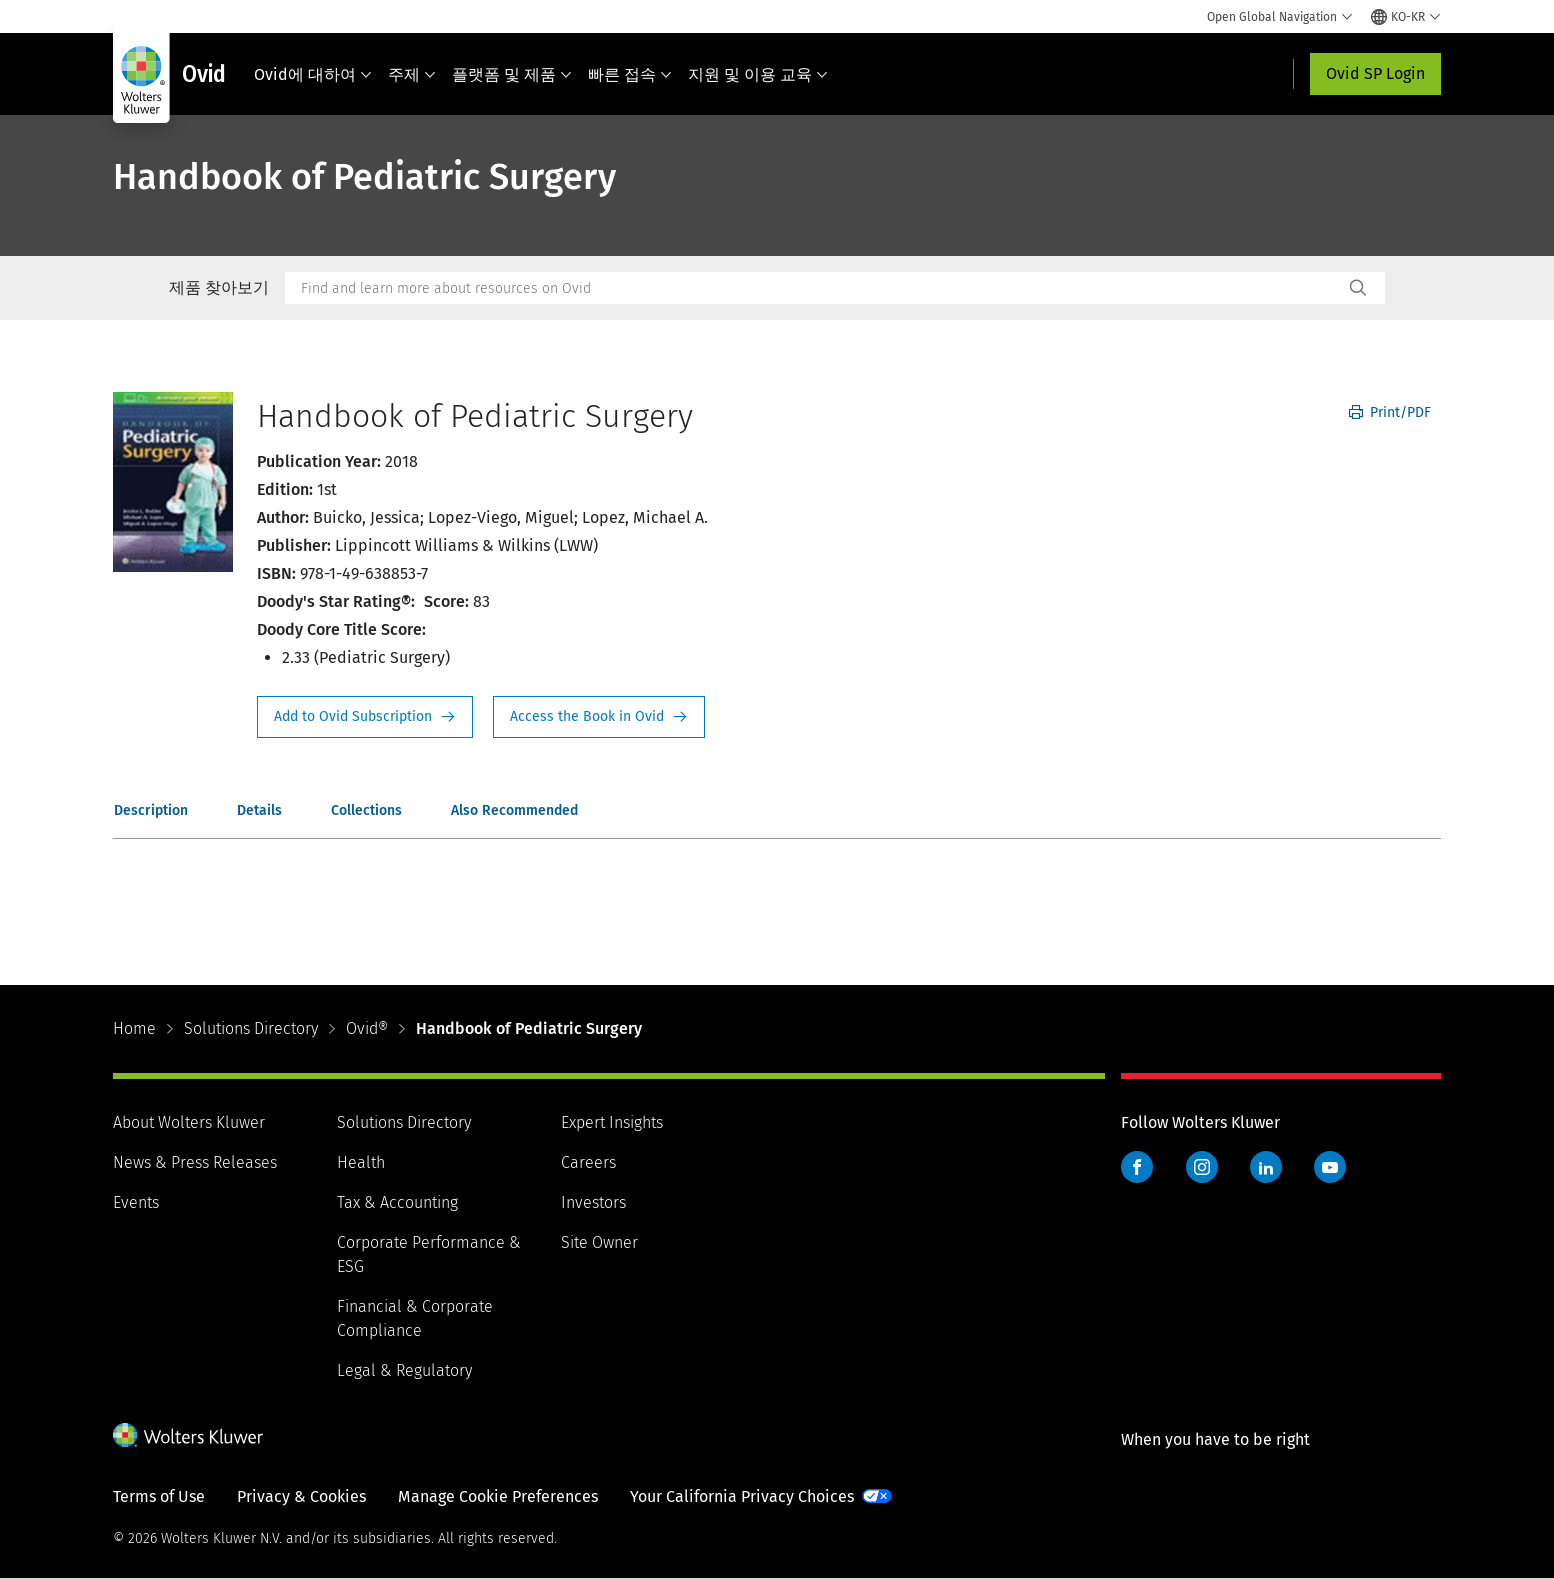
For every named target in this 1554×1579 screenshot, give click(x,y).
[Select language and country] (1406, 17)
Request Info (365, 717)
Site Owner (599, 1242)
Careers (588, 1162)
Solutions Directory (251, 1028)
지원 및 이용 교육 (758, 74)
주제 (412, 74)
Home (134, 1028)
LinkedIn (1266, 1167)
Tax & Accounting (397, 1202)
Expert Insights (612, 1122)
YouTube (1330, 1167)
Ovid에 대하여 (313, 74)
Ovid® (367, 1028)
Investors (593, 1202)
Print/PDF (1390, 412)
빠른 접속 (630, 74)
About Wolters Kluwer (189, 1122)
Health (361, 1162)
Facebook (1137, 1167)
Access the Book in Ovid (599, 717)
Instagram (1202, 1167)
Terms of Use (159, 1496)
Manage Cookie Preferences (498, 1496)
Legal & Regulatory (404, 1370)
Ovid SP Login (1375, 73)
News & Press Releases (195, 1162)
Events (136, 1202)
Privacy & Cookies (301, 1496)
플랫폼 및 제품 (512, 74)
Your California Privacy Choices (742, 1496)
